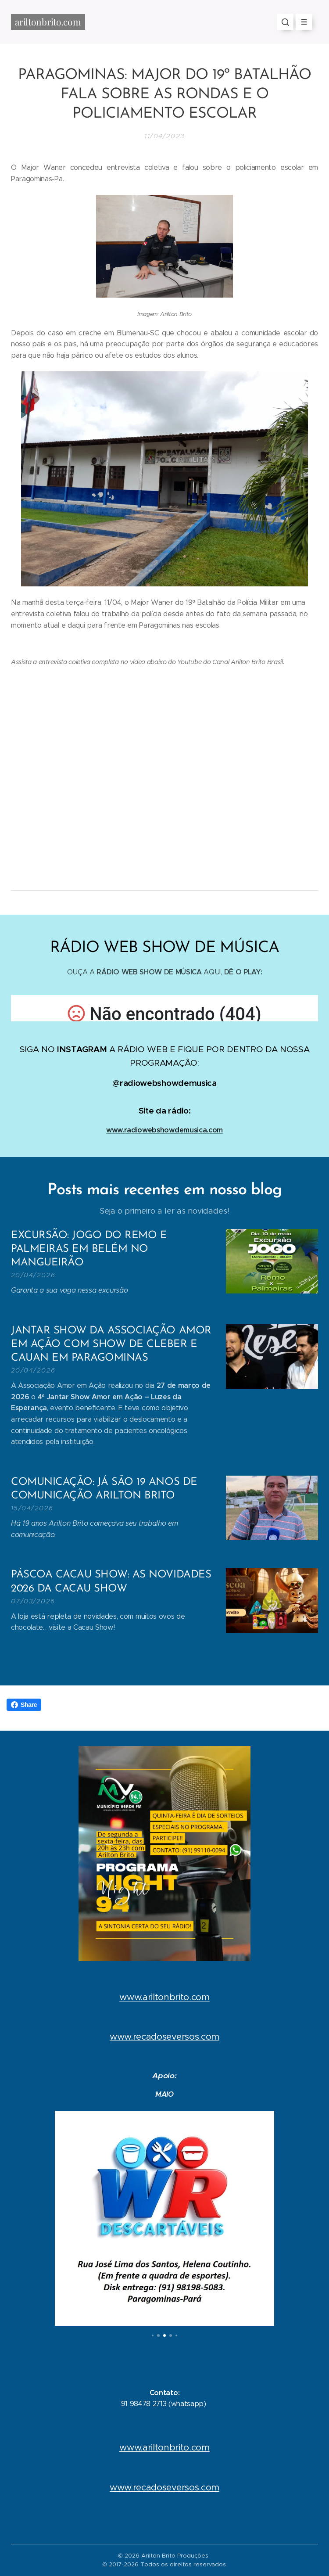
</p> (164, 1008)
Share (24, 1704)
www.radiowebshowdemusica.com (164, 1130)
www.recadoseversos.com (164, 2036)
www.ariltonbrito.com (164, 1997)
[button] (285, 22)
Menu (301, 22)
